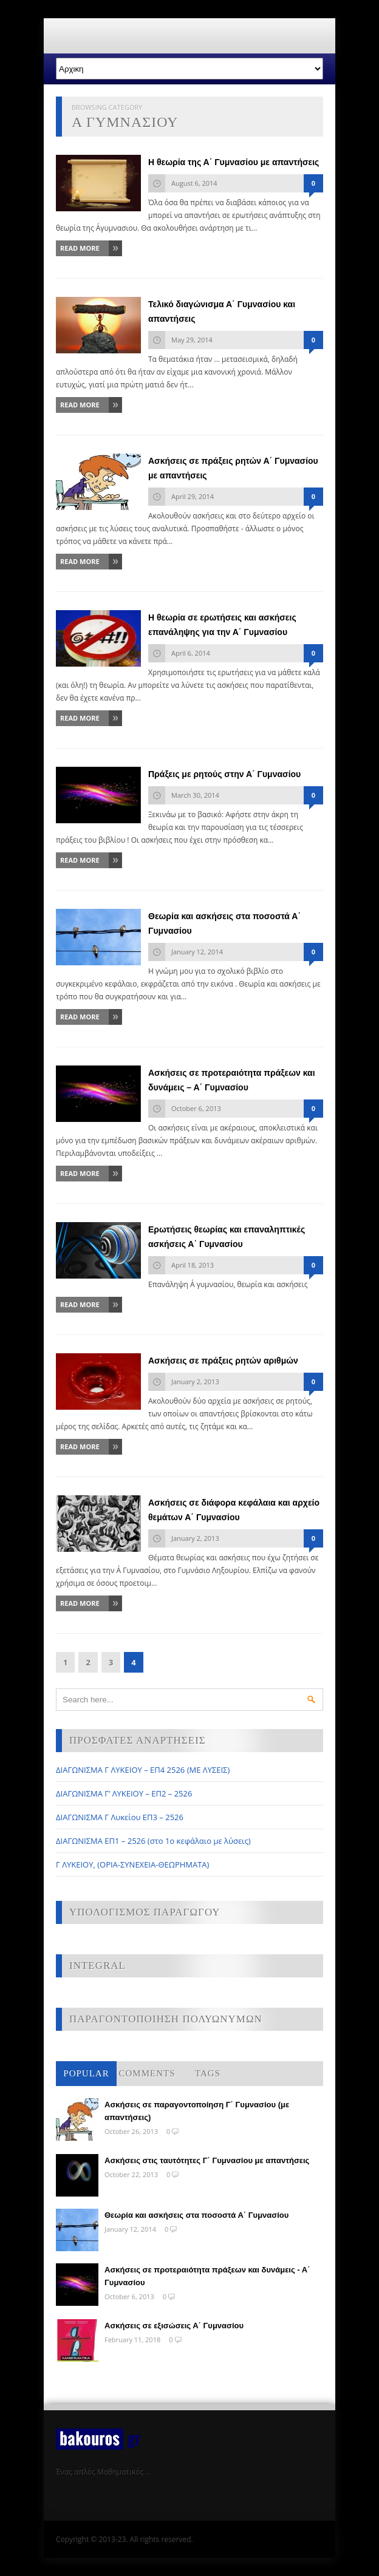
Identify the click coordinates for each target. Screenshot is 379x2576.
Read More (80, 248)
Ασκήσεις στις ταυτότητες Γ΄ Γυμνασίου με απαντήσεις (206, 2160)
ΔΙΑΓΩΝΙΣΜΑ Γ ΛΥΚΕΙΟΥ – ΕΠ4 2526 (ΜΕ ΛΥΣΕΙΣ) (143, 1769)
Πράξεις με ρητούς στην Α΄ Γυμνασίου (224, 774)
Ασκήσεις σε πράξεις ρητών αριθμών (223, 1360)
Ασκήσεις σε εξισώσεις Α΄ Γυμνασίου (174, 2325)
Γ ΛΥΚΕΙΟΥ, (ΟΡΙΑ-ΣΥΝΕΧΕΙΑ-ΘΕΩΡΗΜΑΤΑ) (132, 1864)
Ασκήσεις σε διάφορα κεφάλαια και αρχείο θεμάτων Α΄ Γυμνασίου (233, 1510)
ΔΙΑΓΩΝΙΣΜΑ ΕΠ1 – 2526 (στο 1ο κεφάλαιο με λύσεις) (153, 1840)
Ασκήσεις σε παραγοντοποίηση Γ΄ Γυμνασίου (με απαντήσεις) (196, 2111)
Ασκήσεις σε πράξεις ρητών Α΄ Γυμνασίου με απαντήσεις (233, 468)
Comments (146, 2073)
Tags (207, 2073)
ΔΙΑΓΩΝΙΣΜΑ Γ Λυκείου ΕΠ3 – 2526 (119, 1817)
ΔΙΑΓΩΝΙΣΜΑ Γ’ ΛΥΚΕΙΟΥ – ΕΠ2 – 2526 (124, 1793)
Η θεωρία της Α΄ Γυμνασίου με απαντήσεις (233, 162)
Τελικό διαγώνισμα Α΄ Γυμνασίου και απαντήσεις (221, 311)
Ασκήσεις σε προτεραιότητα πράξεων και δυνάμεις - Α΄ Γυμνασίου (207, 2276)
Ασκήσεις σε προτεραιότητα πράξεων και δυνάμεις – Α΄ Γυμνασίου (231, 1080)
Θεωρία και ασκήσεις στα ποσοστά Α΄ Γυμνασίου (224, 923)
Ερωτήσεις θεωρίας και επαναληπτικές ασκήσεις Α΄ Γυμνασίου (226, 1237)
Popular (86, 2073)
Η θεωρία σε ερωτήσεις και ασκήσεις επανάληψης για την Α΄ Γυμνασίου (222, 625)
